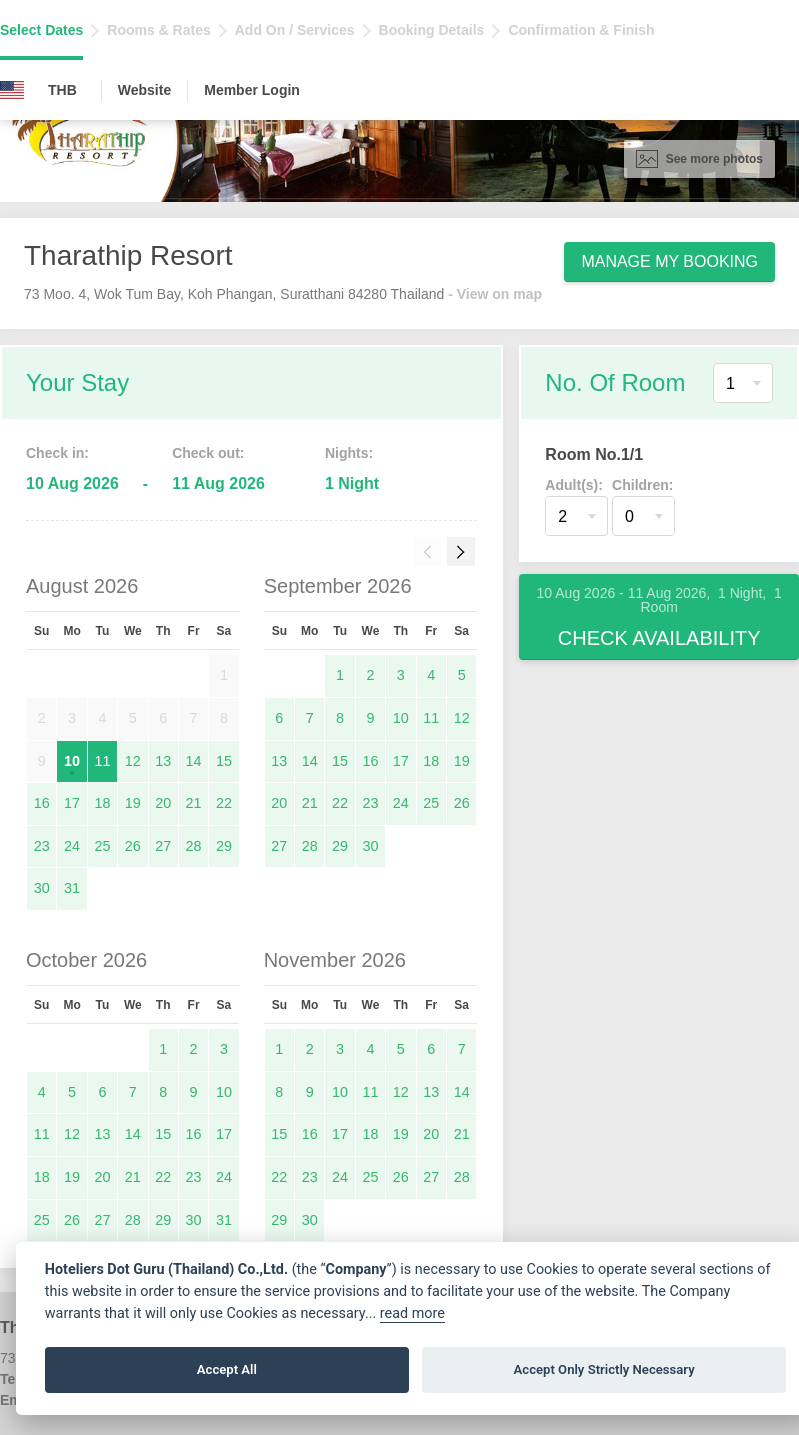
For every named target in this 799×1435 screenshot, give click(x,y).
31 (72, 888)
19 (133, 803)
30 (42, 888)
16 (42, 803)
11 (102, 761)
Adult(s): (574, 485)
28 (194, 846)
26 (133, 846)
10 (72, 761)
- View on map (495, 294)
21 (194, 803)
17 (72, 803)
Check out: (208, 453)
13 (163, 761)
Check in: (57, 453)
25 (102, 846)
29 (224, 846)
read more (412, 1313)
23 (42, 846)
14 (194, 761)
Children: (642, 485)
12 (133, 761)
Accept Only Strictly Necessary (604, 1369)
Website (144, 90)
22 (224, 803)
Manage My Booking (669, 261)
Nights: (349, 453)
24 (72, 846)
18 (102, 803)
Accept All (227, 1369)
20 (163, 803)
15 (224, 761)
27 (163, 846)
